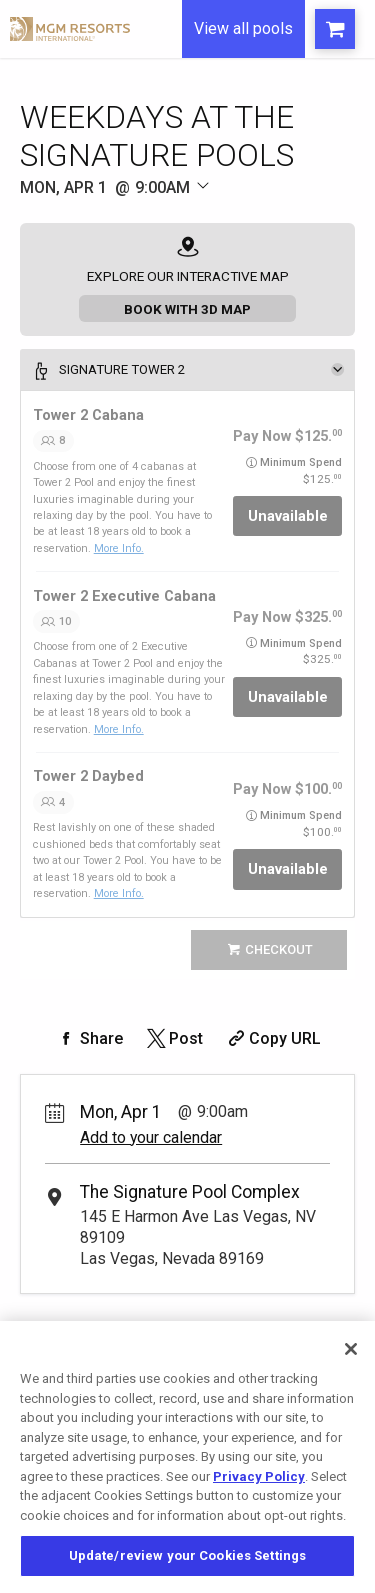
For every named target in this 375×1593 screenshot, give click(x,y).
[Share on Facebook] (89, 1038)
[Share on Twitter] (173, 1038)
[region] (187, 1457)
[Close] (351, 1349)
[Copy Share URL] (272, 1038)
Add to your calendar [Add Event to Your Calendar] (151, 1137)
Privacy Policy (259, 1476)
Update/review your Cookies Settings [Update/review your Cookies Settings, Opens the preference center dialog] (188, 1555)
